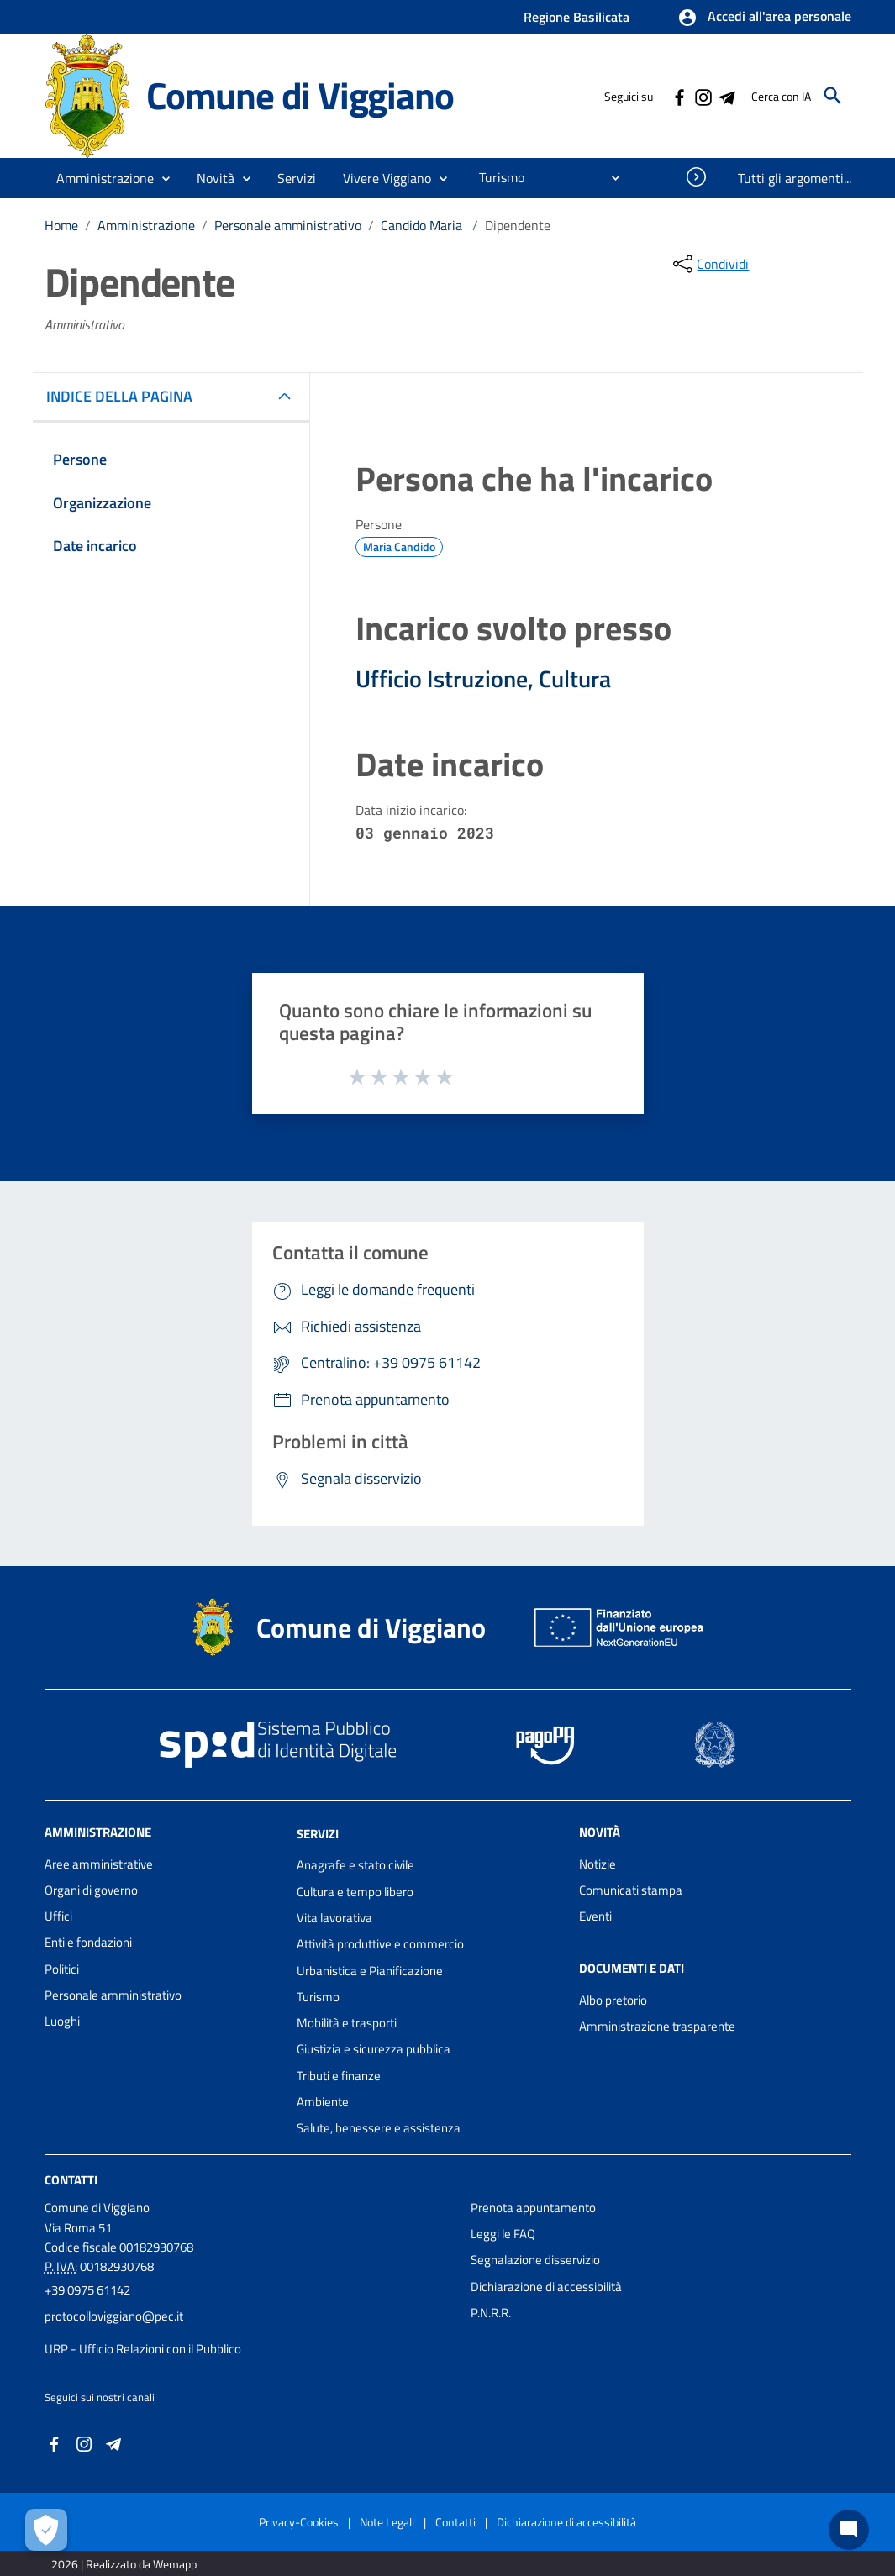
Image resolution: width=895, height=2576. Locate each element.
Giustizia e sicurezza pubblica (373, 2048)
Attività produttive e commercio (380, 1943)
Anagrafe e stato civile (355, 1864)
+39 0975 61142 (87, 2290)
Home (61, 225)
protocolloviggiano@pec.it (114, 2316)
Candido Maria (423, 225)
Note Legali (387, 2522)
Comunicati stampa (630, 1890)
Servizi (318, 1833)
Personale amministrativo (287, 225)
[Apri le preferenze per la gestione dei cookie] (46, 2530)
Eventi (595, 1916)
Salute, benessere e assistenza (379, 2127)
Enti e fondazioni (88, 1942)
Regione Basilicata (576, 17)
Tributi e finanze (339, 2075)
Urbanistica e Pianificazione (370, 1970)
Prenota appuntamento (533, 2207)
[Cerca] (832, 95)
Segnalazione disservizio (535, 2259)
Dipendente (517, 225)
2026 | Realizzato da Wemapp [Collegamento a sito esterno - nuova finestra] (124, 2564)
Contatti (71, 2179)
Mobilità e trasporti (347, 2022)
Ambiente (323, 2101)
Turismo (318, 1996)
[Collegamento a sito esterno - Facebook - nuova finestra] (679, 96)
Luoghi (62, 2021)
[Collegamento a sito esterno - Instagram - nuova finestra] (702, 96)
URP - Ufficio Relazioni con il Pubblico (143, 2348)
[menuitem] (495, 177)
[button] (764, 18)
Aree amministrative (99, 1864)
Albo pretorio (613, 2000)
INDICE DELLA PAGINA (126, 396)
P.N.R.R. (491, 2312)
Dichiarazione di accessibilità (546, 2286)
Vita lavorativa (334, 1917)
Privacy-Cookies (299, 2522)
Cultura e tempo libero (355, 1891)
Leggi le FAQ (503, 2233)
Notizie (597, 1864)
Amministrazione (146, 225)
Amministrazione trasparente (657, 2026)
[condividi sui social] (709, 263)
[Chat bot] (849, 2530)
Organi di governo (91, 1890)
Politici (62, 1969)
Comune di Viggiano (299, 95)
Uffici (58, 1916)
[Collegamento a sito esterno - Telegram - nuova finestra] (726, 96)
